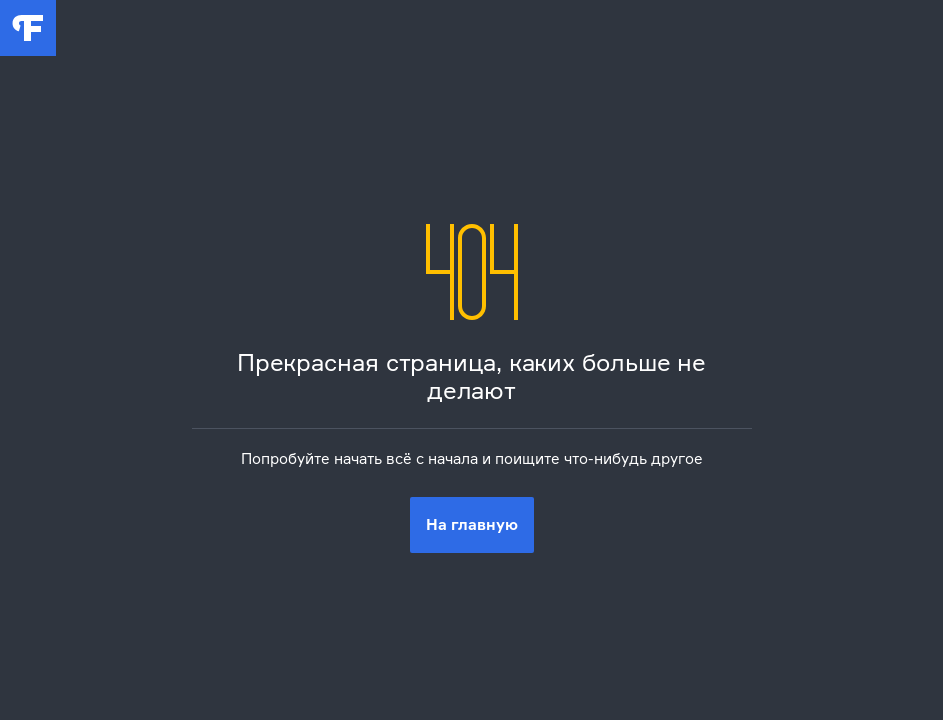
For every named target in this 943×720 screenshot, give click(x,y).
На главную (472, 524)
